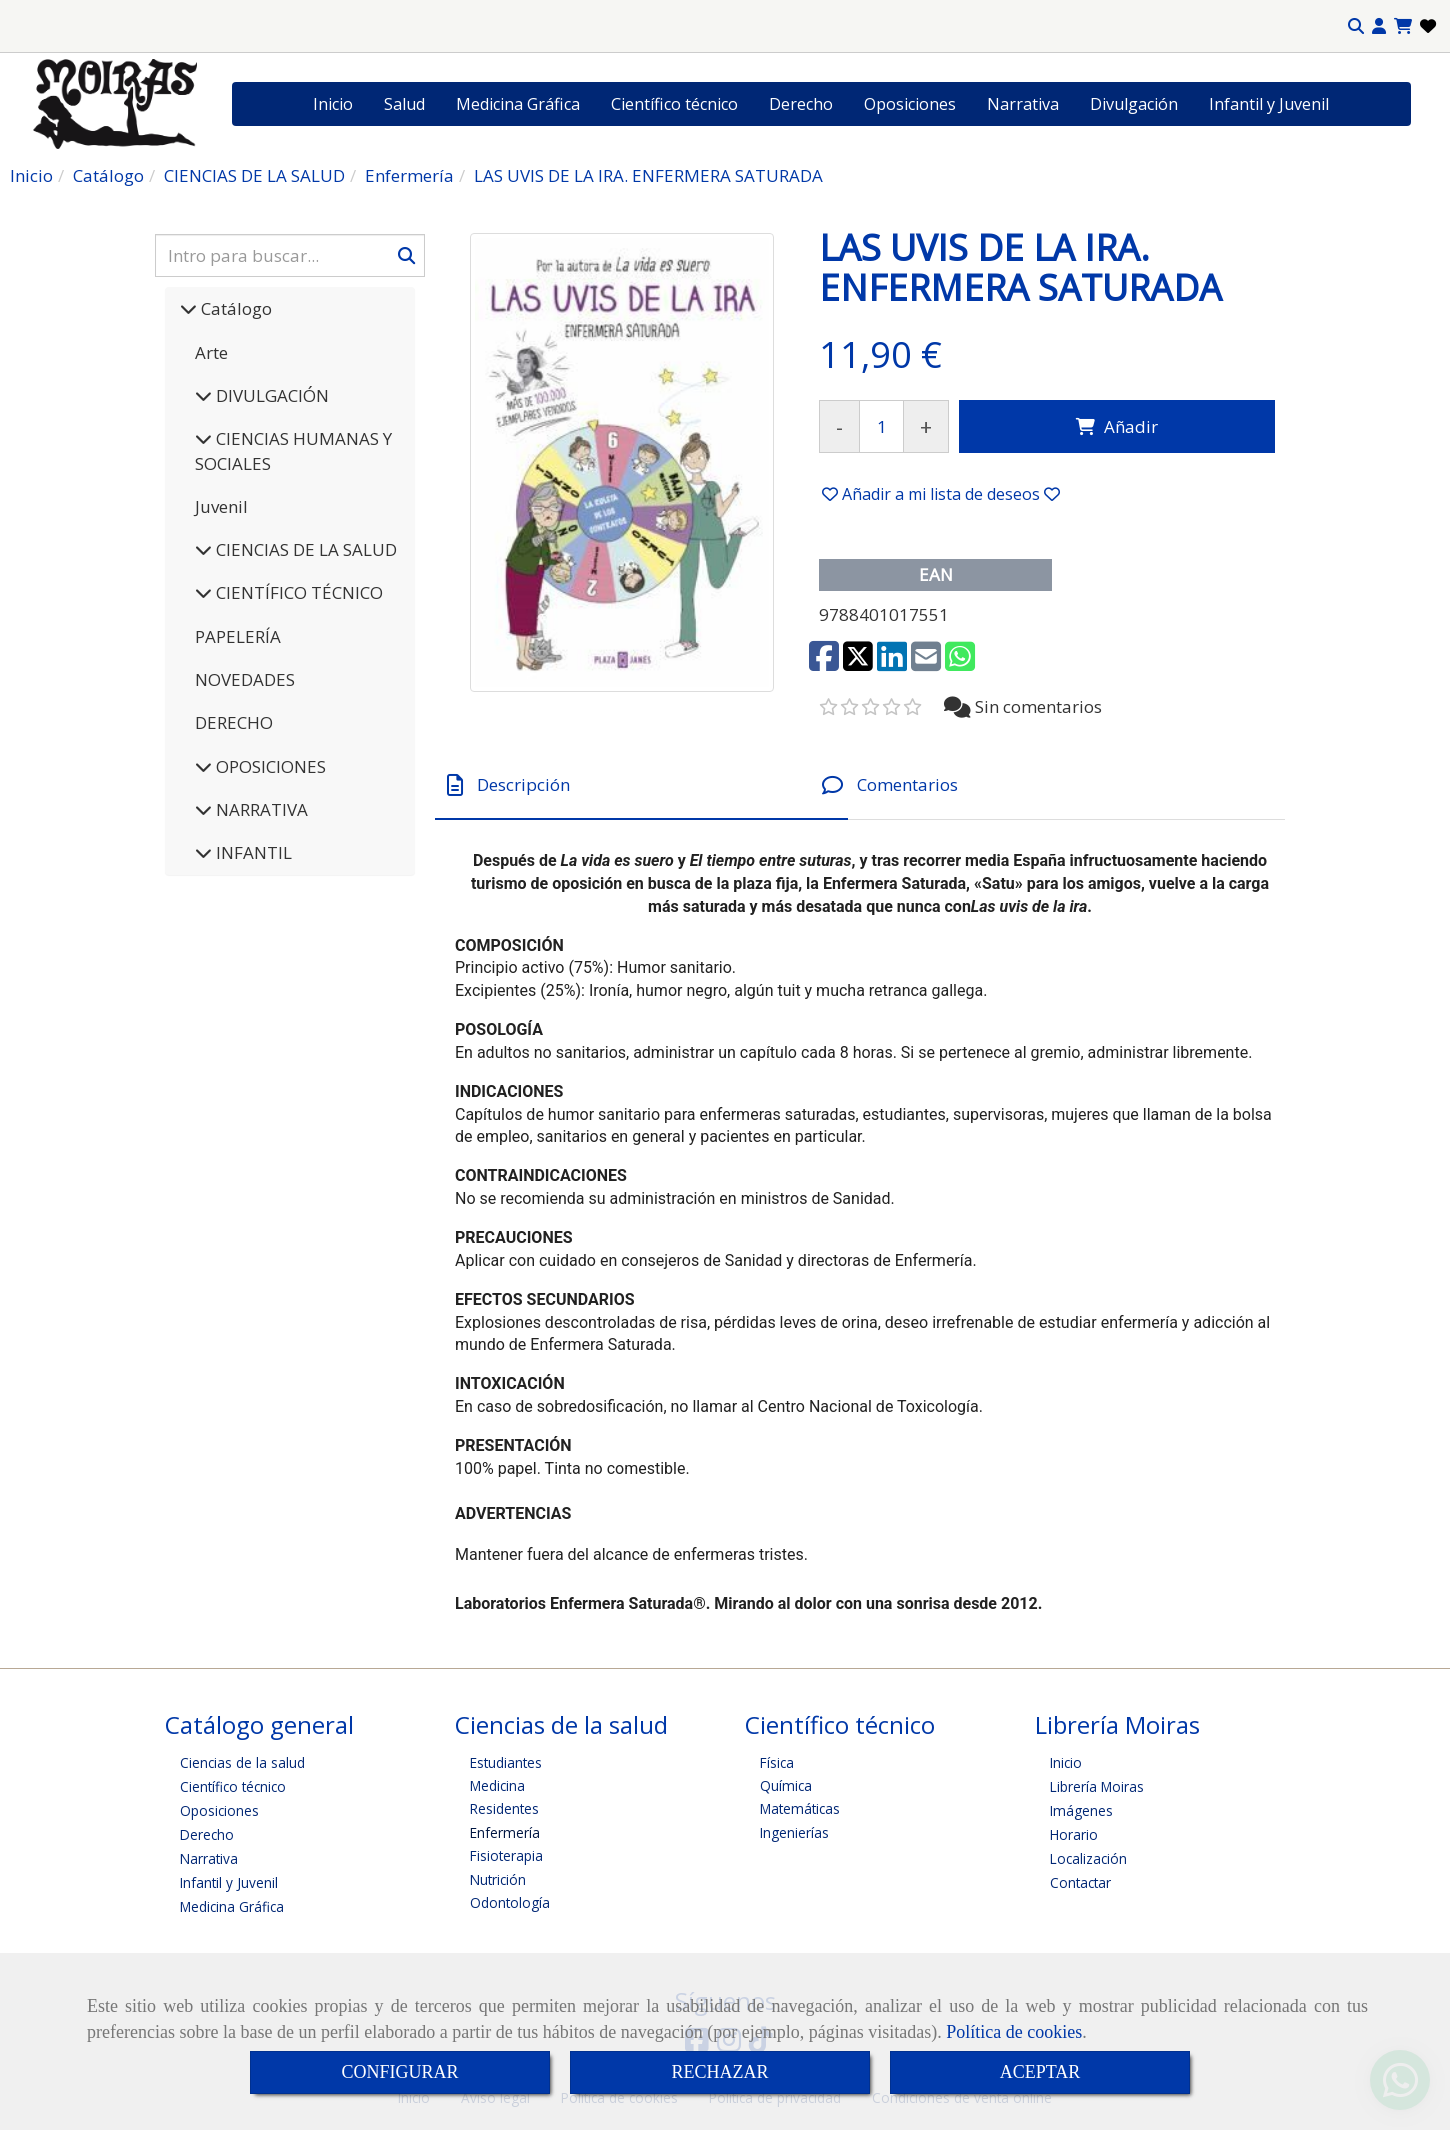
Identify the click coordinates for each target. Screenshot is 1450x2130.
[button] (1379, 26)
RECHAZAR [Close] (719, 2072)
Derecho (801, 104)
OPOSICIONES (269, 766)
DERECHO (234, 722)
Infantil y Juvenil (1269, 104)
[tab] (641, 785)
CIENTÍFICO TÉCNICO (297, 592)
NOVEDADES (245, 679)
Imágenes (1081, 1810)
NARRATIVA (260, 809)
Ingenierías (794, 1832)
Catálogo (234, 308)
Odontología (510, 1902)
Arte (211, 352)
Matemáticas (800, 1808)
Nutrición (498, 1879)
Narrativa (1023, 104)
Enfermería (505, 1832)
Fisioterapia (506, 1855)
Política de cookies (1014, 2032)
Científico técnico (674, 104)
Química (786, 1785)
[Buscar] (290, 255)
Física (777, 1762)
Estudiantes (506, 1762)
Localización (1088, 1858)
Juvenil (221, 506)
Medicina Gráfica (518, 104)
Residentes (504, 1808)
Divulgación (1134, 104)
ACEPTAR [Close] (1040, 2072)
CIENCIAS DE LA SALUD (304, 549)
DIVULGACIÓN (270, 395)
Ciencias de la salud (242, 1762)
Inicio (333, 104)
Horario (1074, 1834)
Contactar (1080, 1882)
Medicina (497, 1785)
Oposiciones (910, 104)
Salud (404, 104)
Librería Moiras (1097, 1786)
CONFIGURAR (399, 2072)
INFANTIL (252, 852)
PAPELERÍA (238, 636)
